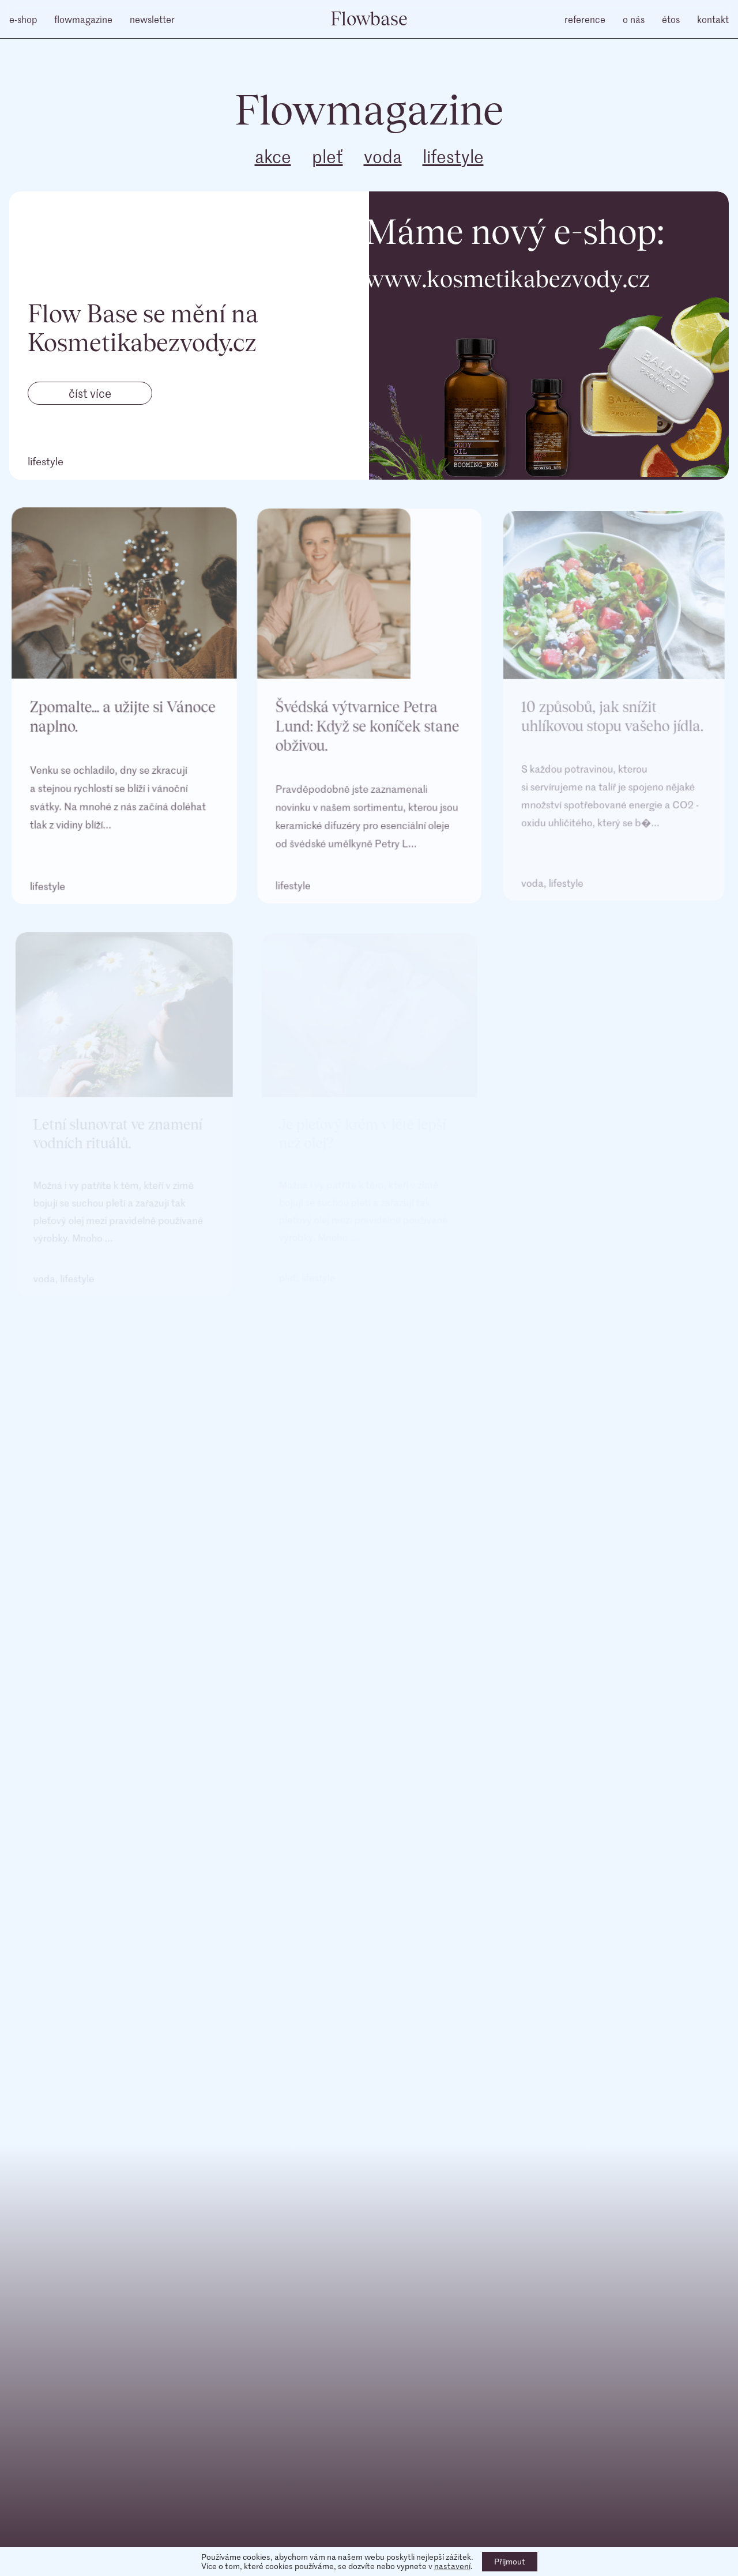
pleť (327, 156)
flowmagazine (83, 19)
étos (671, 19)
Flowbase (369, 18)
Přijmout (509, 2561)
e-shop (23, 19)
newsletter (152, 19)
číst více (90, 393)
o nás (634, 19)
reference (584, 19)
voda (383, 156)
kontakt (713, 19)
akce (273, 156)
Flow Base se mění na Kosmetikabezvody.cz (143, 327)
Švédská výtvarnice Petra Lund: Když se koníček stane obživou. (367, 732)
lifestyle (453, 156)
